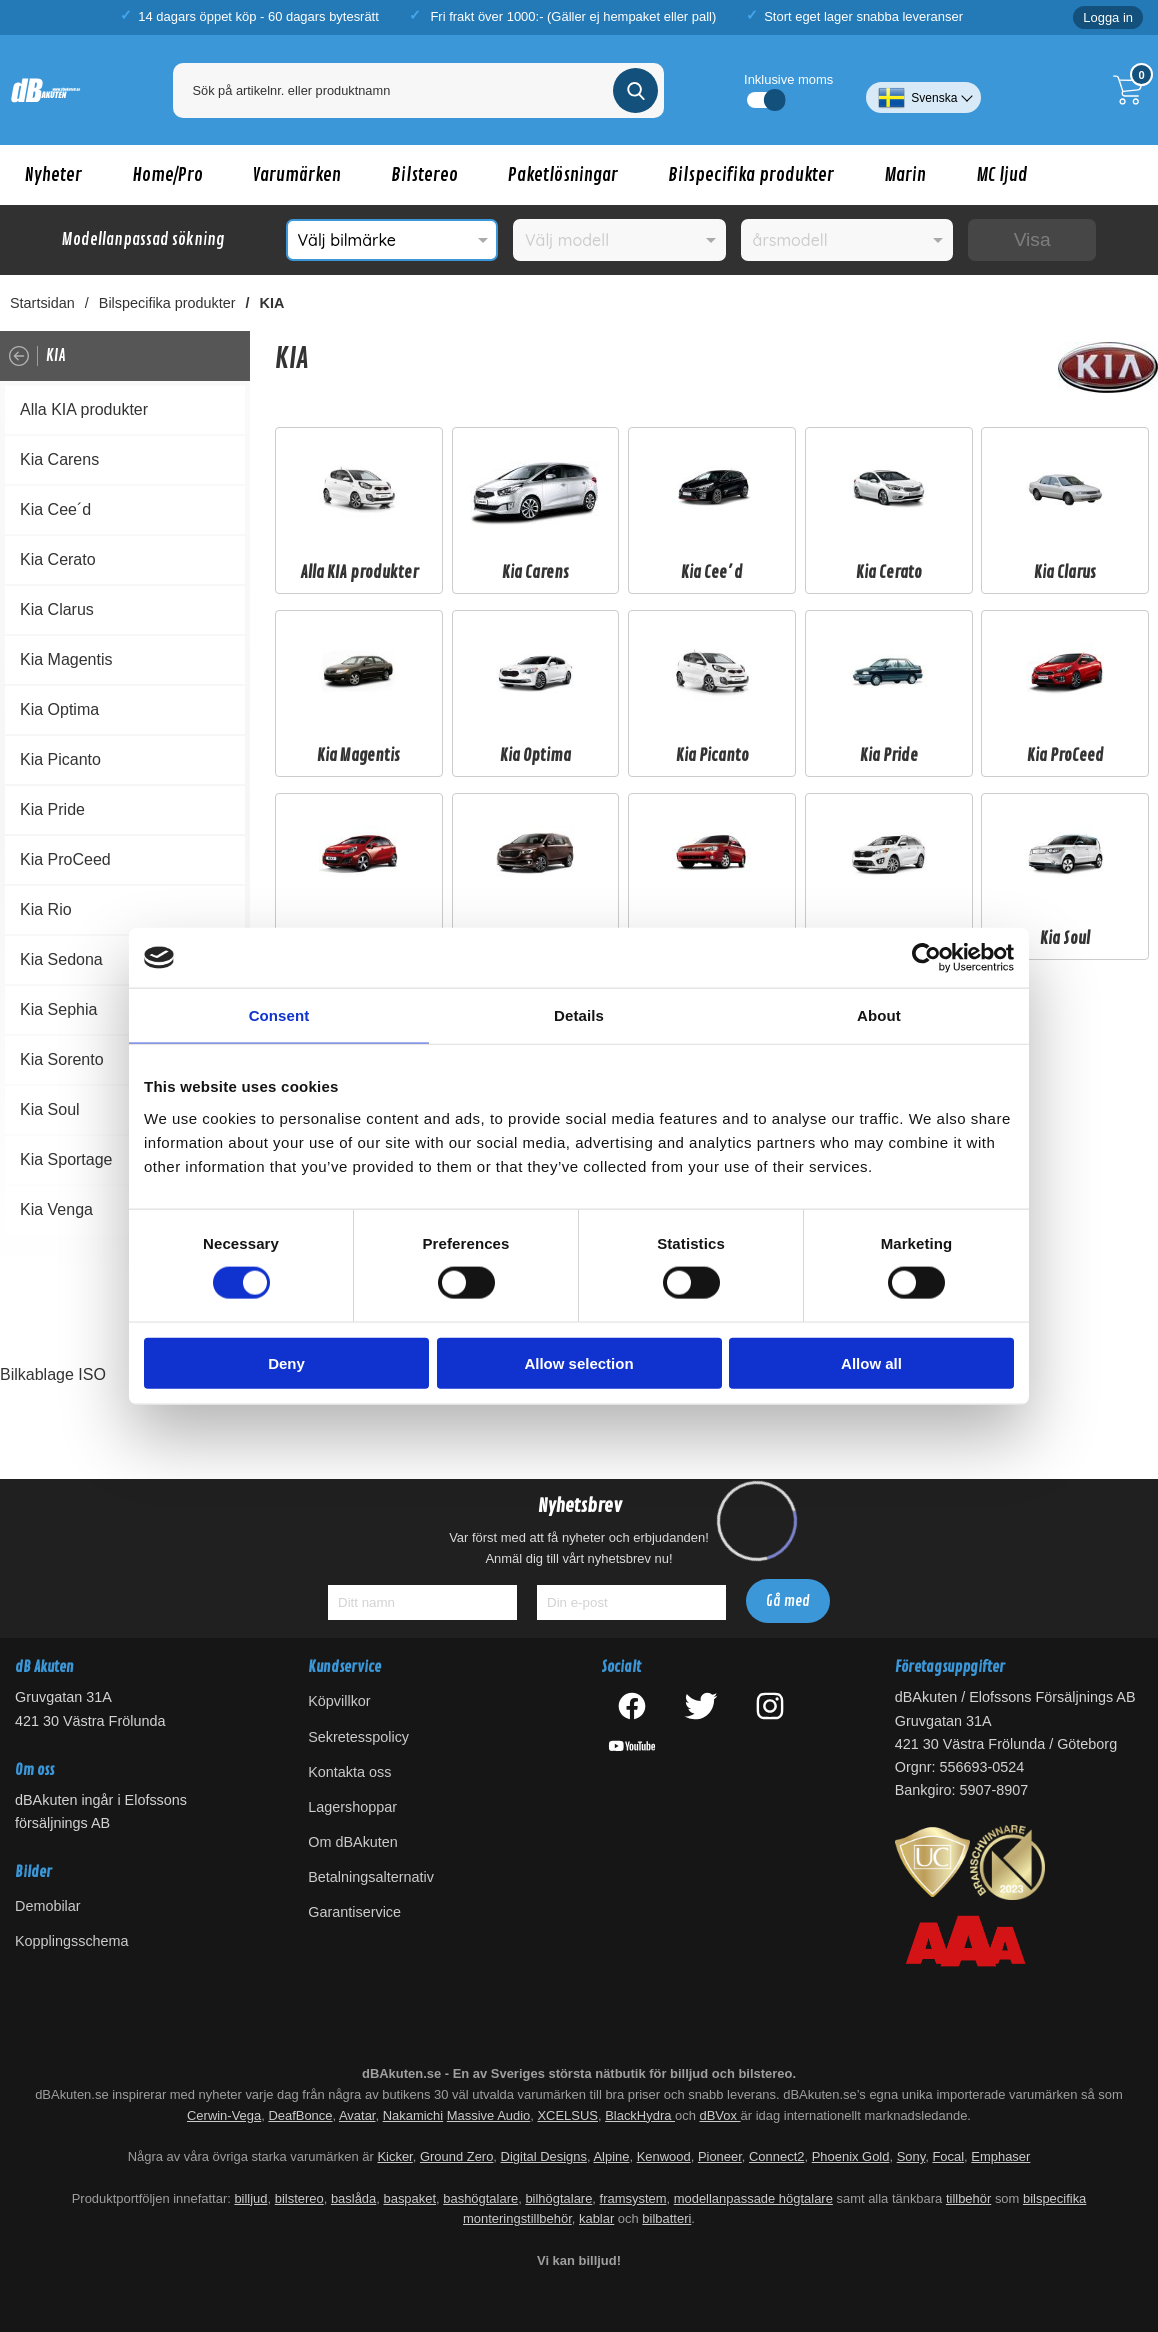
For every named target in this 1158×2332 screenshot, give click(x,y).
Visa (1032, 239)
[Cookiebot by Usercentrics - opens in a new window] (926, 958)
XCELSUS (567, 2115)
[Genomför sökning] (635, 90)
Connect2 (776, 2157)
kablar (596, 2219)
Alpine (611, 2157)
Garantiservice (354, 1913)
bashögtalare (480, 2198)
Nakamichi (413, 2115)
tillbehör (968, 2198)
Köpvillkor (339, 1702)
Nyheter (53, 175)
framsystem (633, 2198)
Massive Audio (489, 2115)
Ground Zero (456, 2157)
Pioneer (720, 2157)
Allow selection (578, 1362)
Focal (948, 2157)
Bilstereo (424, 175)
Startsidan (42, 303)
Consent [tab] (279, 1015)
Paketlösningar (563, 175)
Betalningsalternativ (371, 1878)
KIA (272, 303)
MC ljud (1002, 175)
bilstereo (299, 2198)
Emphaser (1000, 2157)
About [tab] (879, 1015)
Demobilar (48, 1906)
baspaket (409, 2198)
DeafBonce (300, 2115)
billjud (250, 2198)
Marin (905, 175)
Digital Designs (544, 2157)
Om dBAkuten (353, 1842)
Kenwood (664, 2157)
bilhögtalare (558, 2198)
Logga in (1108, 17)
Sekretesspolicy (358, 1737)
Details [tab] (579, 1015)
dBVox (719, 2115)
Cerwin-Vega (224, 2115)
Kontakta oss (349, 1772)
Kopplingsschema (72, 1941)
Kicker (394, 2157)
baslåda (353, 2198)
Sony (911, 2157)
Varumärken (297, 175)
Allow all (871, 1362)
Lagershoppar (352, 1807)
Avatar (357, 2115)
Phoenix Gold (851, 2157)
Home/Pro (167, 175)
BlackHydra (640, 2115)
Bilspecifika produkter (751, 175)
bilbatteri (666, 2219)
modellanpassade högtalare (753, 2198)
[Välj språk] (923, 90)
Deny (286, 1362)
